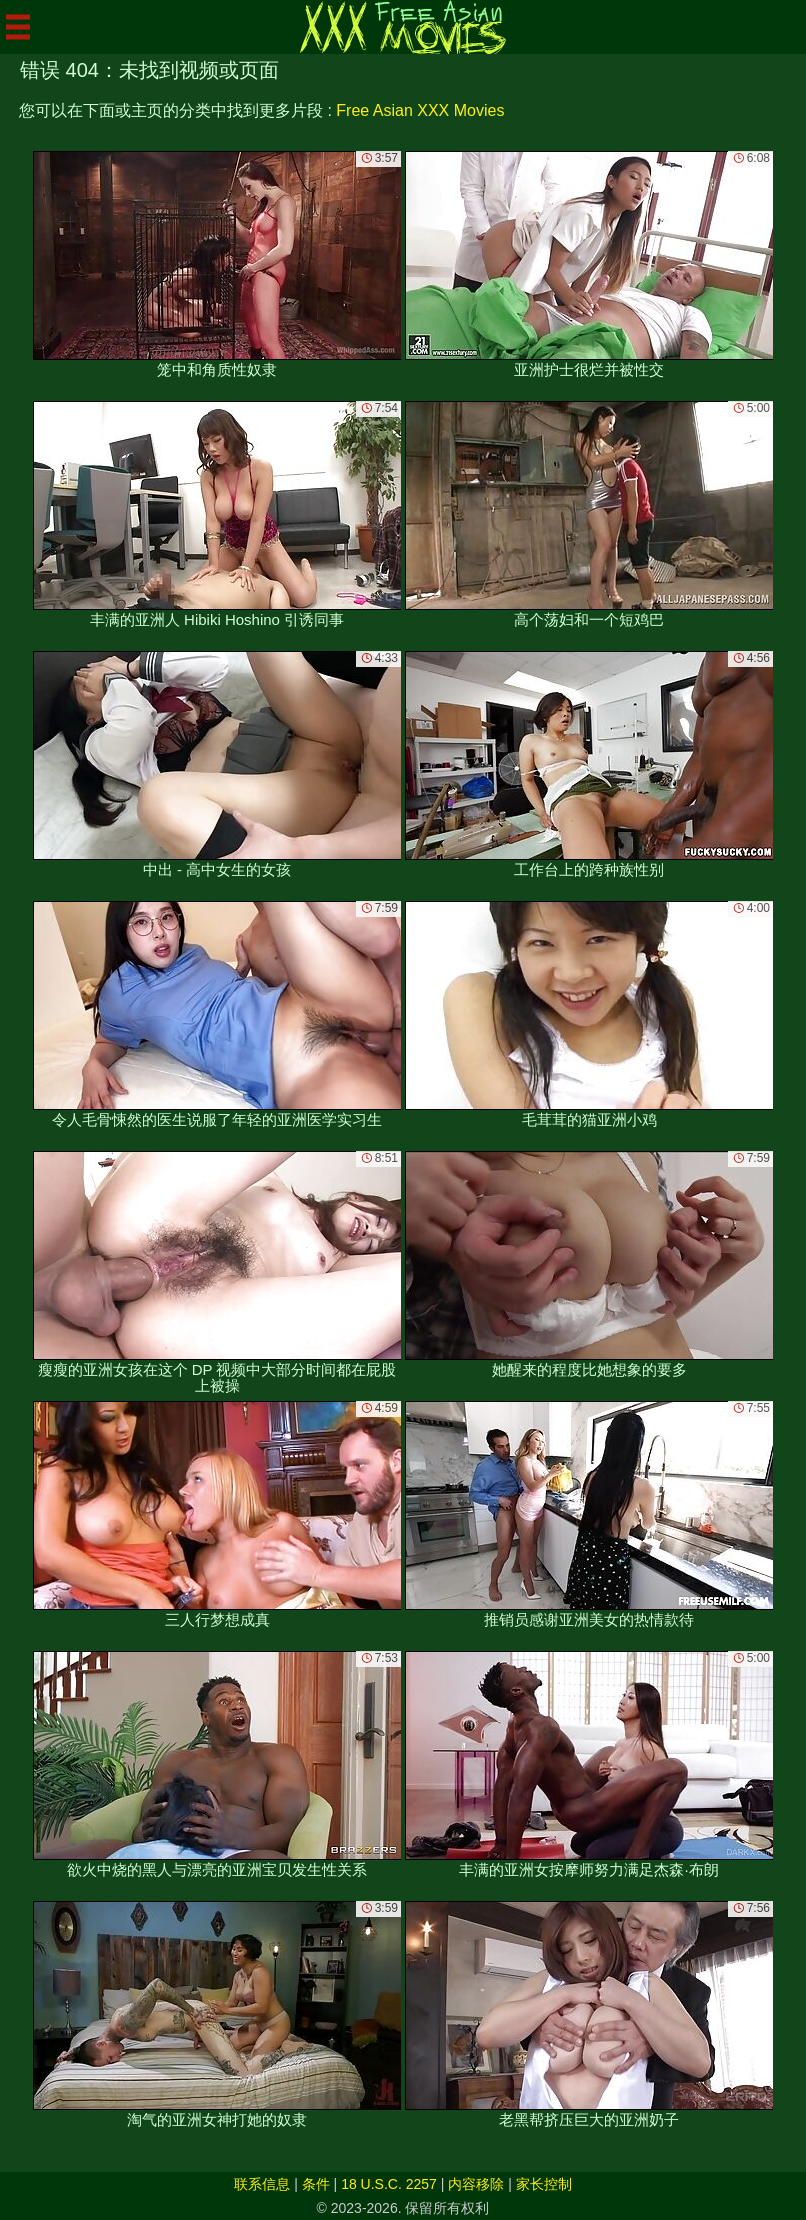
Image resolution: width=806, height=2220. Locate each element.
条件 (316, 2184)
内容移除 (476, 2184)
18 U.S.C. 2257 (389, 2184)
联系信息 (262, 2184)
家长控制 (544, 2184)
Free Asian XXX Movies (420, 110)
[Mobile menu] (18, 27)
